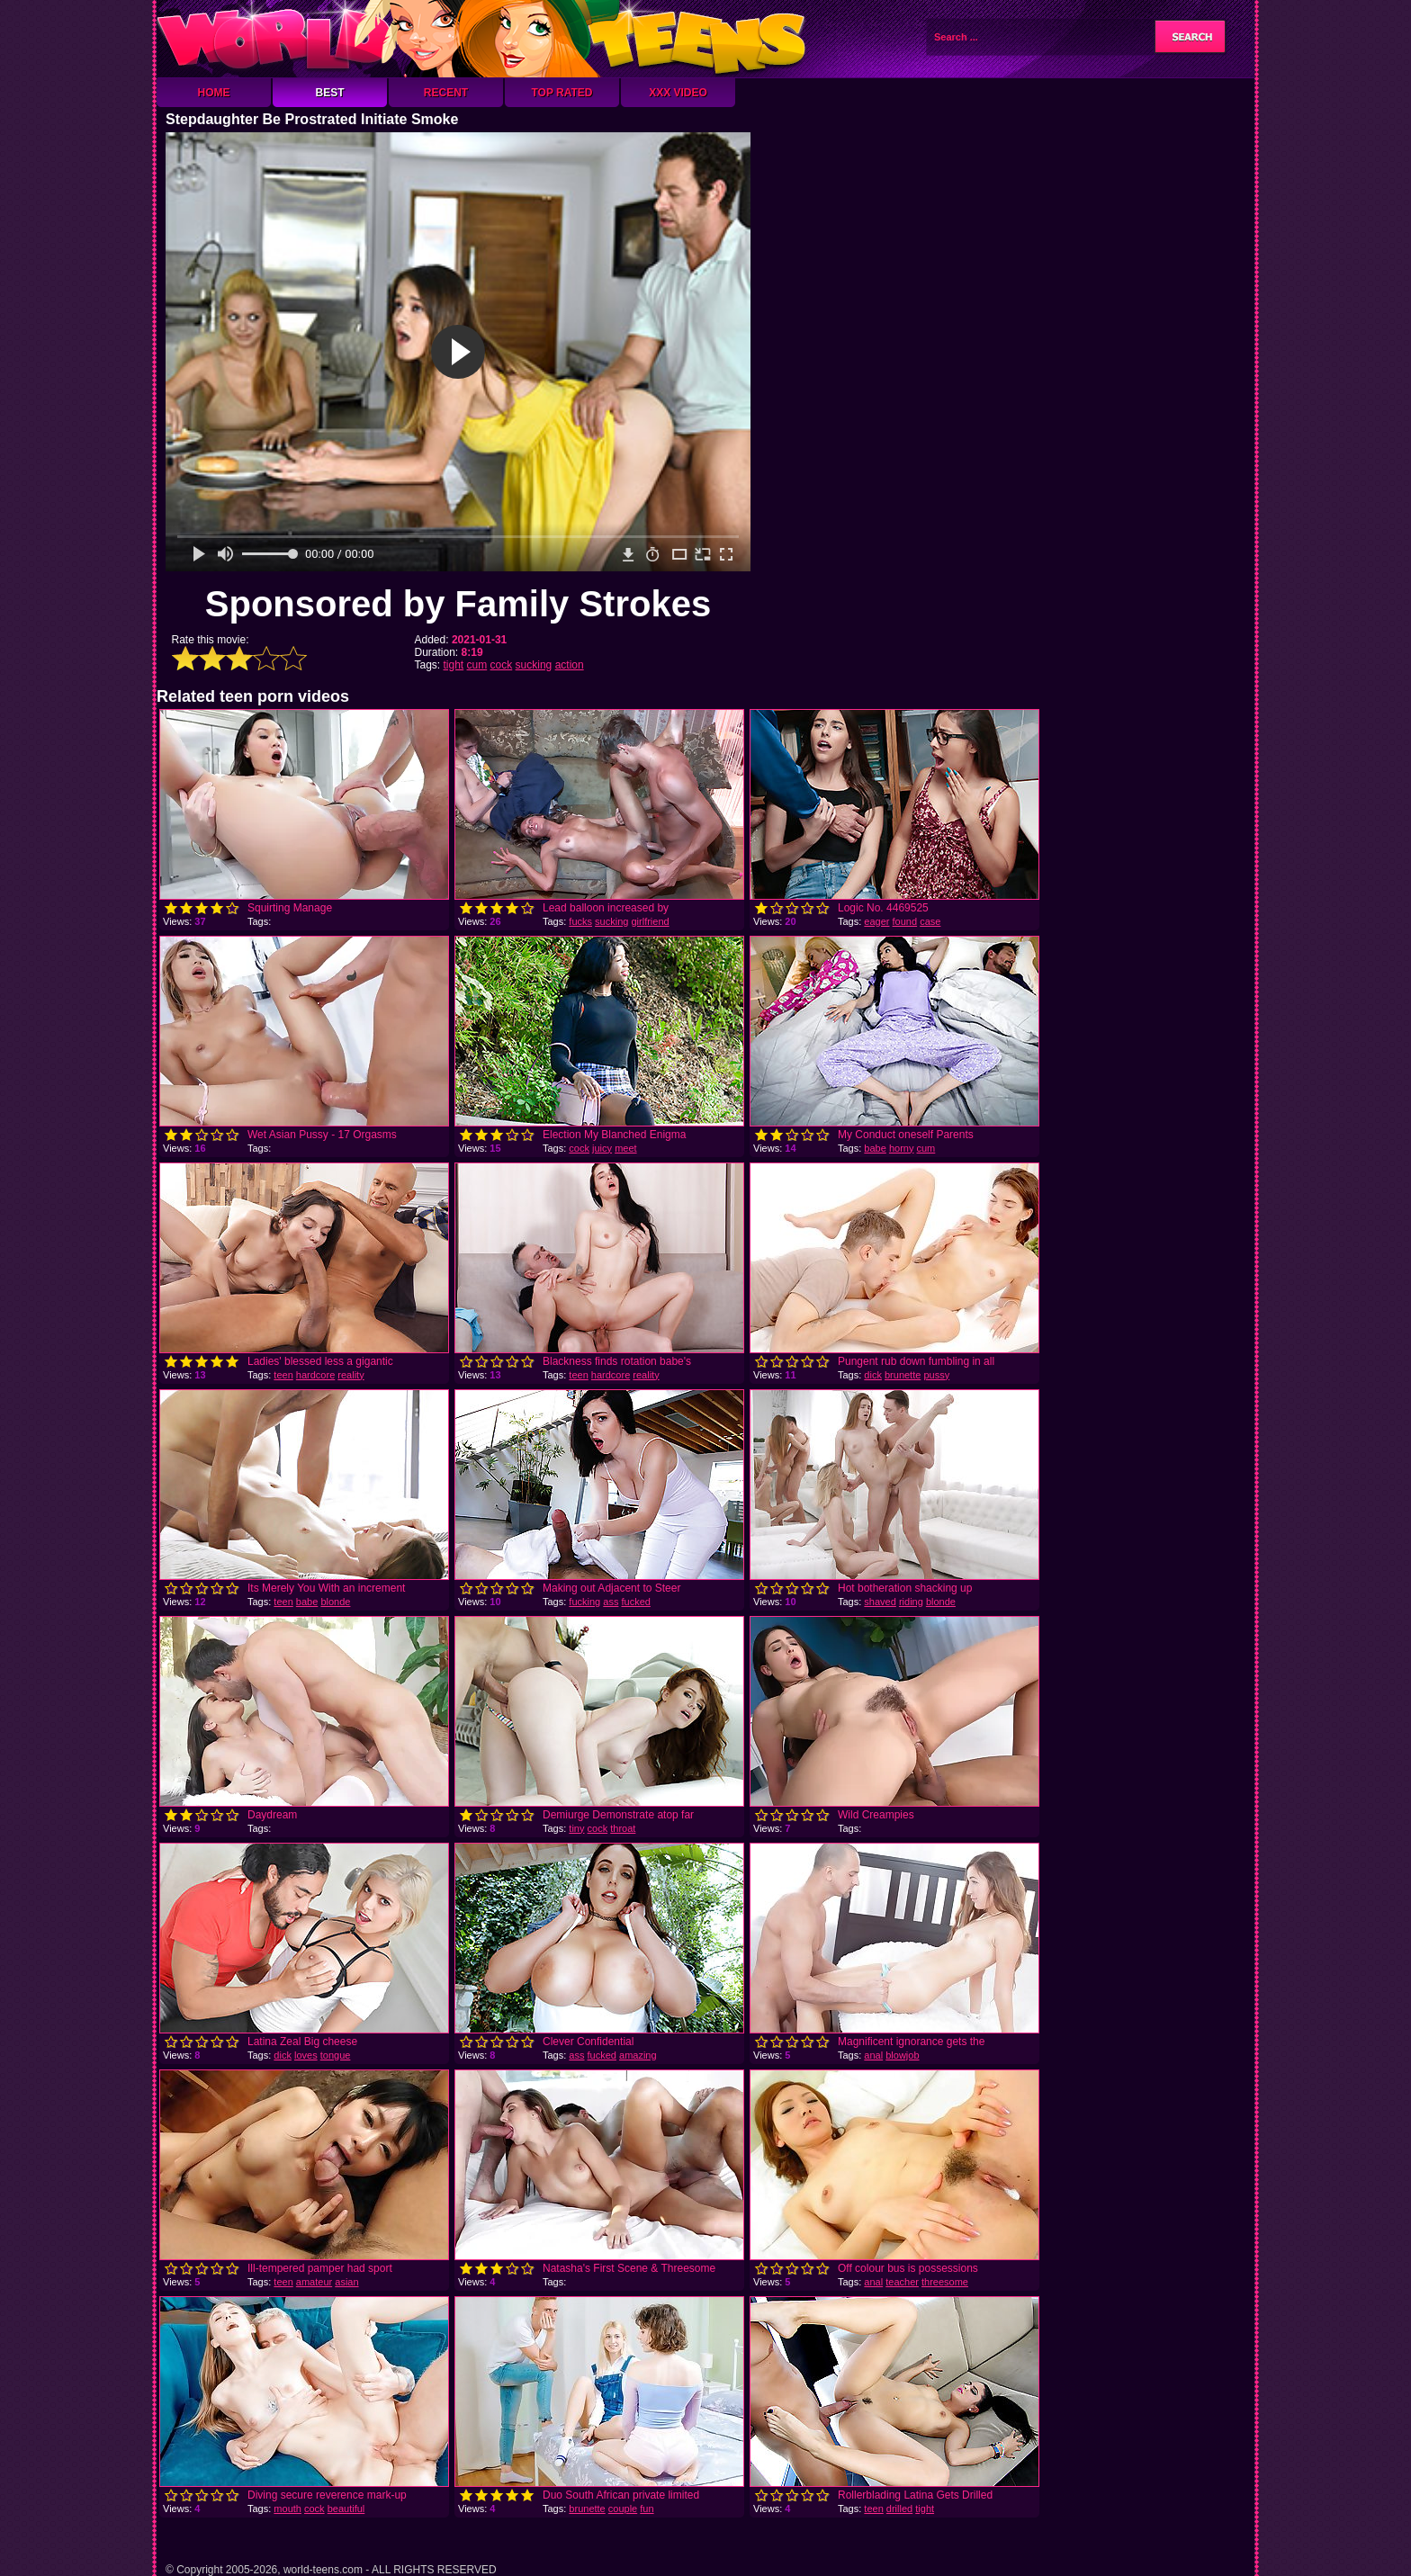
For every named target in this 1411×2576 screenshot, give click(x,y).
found (905, 921)
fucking (584, 1601)
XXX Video (678, 92)
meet (625, 1148)
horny (901, 1148)
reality (350, 1374)
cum (477, 665)
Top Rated (561, 92)
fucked (635, 1601)
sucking (534, 665)
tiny (576, 1828)
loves (306, 2055)
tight (454, 665)
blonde (335, 1601)
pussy (936, 1374)
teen (283, 1374)
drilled (899, 2508)
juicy (602, 1148)
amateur (314, 2281)
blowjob (902, 2055)
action (569, 665)
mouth (287, 2508)
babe (874, 1148)
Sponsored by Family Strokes (458, 604)
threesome (944, 2281)
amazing (638, 2055)
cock (501, 665)
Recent (446, 92)
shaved (879, 1601)
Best (329, 92)
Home (214, 92)
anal (873, 2055)
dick (873, 1374)
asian (346, 2281)
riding (911, 1601)
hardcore (315, 1374)
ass (610, 1601)
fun (646, 2508)
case (930, 921)
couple (622, 2508)
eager (876, 921)
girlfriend (650, 921)
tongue (335, 2055)
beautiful (346, 2508)
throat (622, 1828)
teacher (902, 2281)
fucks (580, 921)
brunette (903, 1374)
